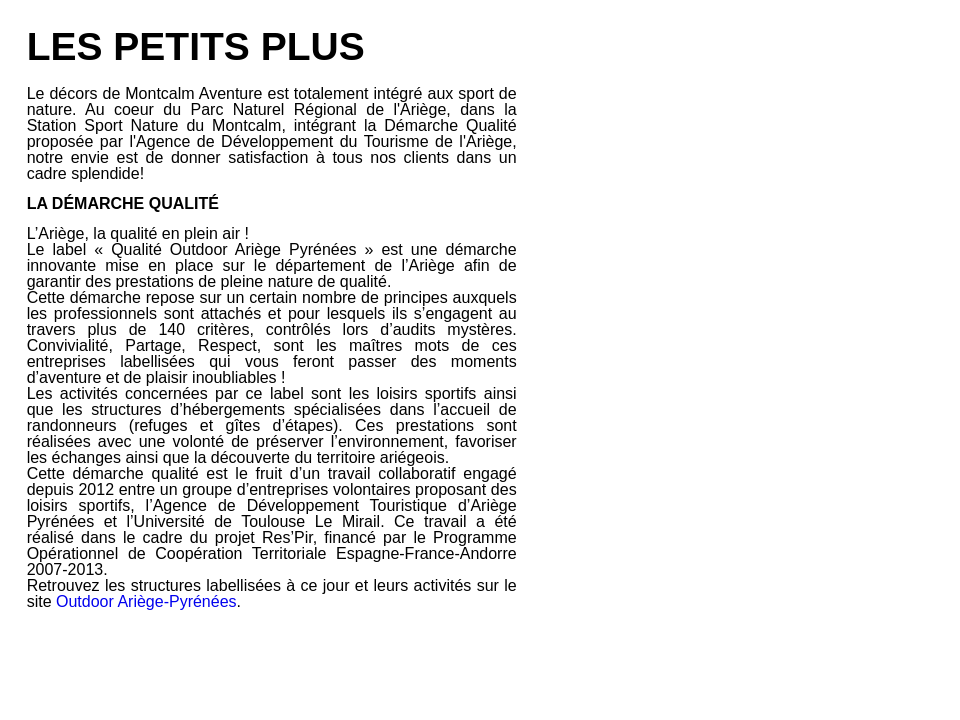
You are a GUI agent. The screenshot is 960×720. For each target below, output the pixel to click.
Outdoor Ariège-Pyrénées (146, 601)
